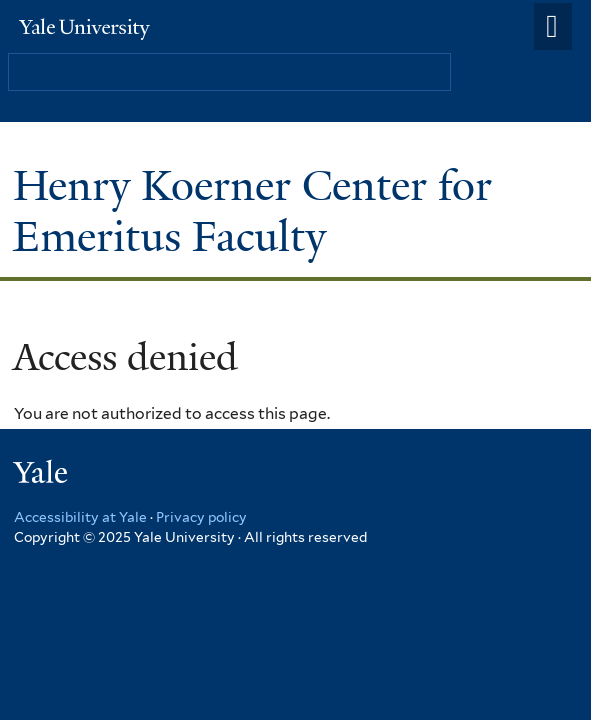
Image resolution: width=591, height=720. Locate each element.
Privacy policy (201, 517)
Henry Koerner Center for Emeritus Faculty (252, 210)
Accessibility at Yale (80, 517)
